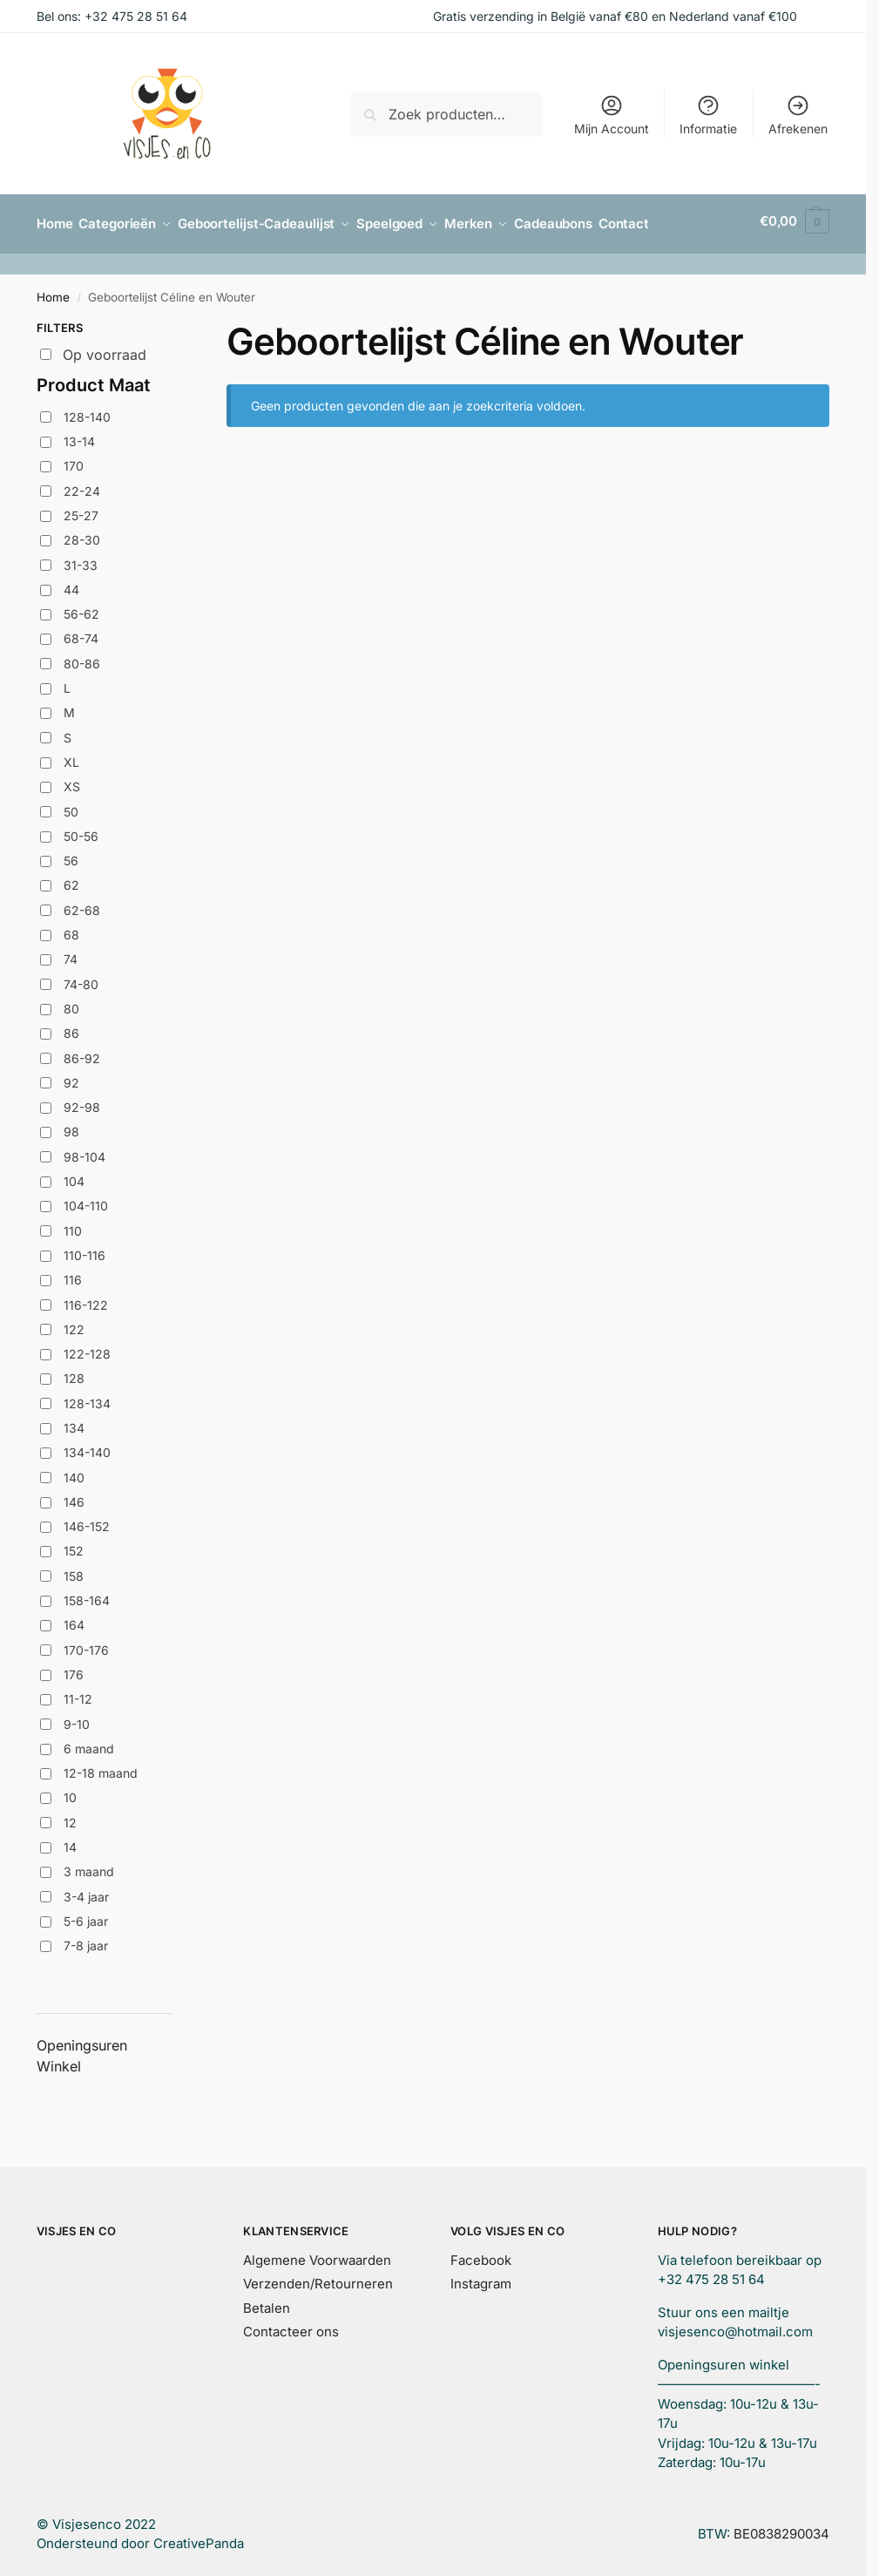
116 (73, 1274)
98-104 (84, 1150)
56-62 (81, 608)
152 (74, 1545)
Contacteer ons (291, 2325)
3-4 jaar (86, 1890)
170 (74, 460)
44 (71, 583)
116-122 (86, 1298)
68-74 (81, 633)
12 (70, 1816)
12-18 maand (101, 1767)
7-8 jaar (86, 1940)
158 (74, 1570)
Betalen (266, 2302)
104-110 (86, 1200)
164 (74, 1619)
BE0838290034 (781, 2527)
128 (74, 1373)
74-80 (81, 978)
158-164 (87, 1594)
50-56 (81, 830)
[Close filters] (177, 324)
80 (71, 1002)
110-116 (84, 1249)
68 (71, 928)
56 (71, 855)
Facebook (480, 2254)
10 (70, 1792)
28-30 (82, 534)
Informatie (708, 114)
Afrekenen (798, 114)
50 (71, 805)
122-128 (87, 1347)
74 (71, 953)
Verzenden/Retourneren (318, 2277)
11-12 (78, 1693)
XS (72, 781)
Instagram (480, 2277)
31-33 (81, 559)
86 (71, 1027)
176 (74, 1668)
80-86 (82, 657)
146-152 (87, 1521)
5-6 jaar (86, 1915)
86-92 (82, 1052)
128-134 (87, 1397)
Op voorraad (104, 348)
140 (74, 1471)
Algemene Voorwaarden (317, 2254)
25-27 (81, 509)
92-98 (82, 1102)
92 (71, 1076)
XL (71, 756)
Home (53, 291)
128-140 (87, 410)
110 (73, 1224)
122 (74, 1323)
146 (74, 1495)
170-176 (86, 1644)
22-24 (82, 485)
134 (74, 1421)
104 (74, 1175)
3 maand (89, 1866)
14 (70, 1841)
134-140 (87, 1447)
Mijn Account (611, 114)
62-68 (82, 904)
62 (71, 879)
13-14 (79, 435)
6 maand (89, 1742)
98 (71, 1126)
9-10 (77, 1718)
